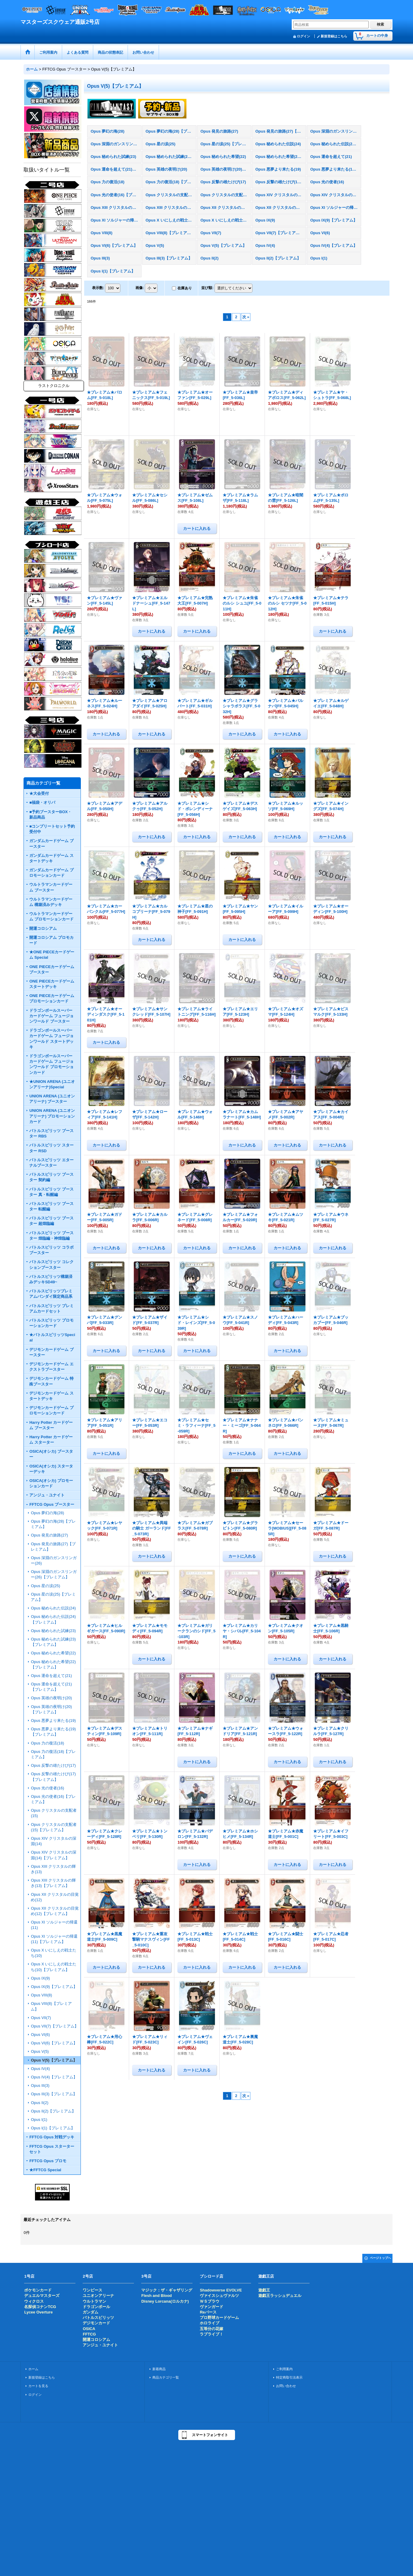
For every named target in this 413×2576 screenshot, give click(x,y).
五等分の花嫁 (211, 2328)
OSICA (89, 2328)
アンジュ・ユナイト (100, 2345)
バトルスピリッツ (98, 2317)
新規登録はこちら (334, 36)
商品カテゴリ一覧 (165, 2377)
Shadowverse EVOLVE (221, 2290)
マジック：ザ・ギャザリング (166, 2290)
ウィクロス (34, 2301)
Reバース (208, 2312)
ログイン (303, 36)
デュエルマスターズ (41, 2295)
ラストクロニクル (53, 385)
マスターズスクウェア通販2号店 (60, 22)
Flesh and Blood (156, 2295)
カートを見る (38, 2386)
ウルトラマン (94, 2301)
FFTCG (89, 2334)
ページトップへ (380, 2258)
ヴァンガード (211, 2306)
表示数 (98, 288)
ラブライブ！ (211, 2334)
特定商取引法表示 (289, 2377)
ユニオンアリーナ (98, 2295)
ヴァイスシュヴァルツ (219, 2295)
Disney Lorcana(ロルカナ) (165, 2301)
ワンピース (92, 2290)
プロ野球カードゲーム (219, 2317)
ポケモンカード (38, 2290)
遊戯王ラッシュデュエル (279, 2295)
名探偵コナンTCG (40, 2306)
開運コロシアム (96, 2339)
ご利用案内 (284, 2369)
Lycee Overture (38, 2312)
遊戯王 (264, 2290)
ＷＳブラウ (209, 2301)
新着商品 (159, 2369)
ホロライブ (209, 2323)
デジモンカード (96, 2323)
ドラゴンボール (96, 2306)
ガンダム (90, 2312)
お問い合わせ (286, 2386)
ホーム (33, 2369)
